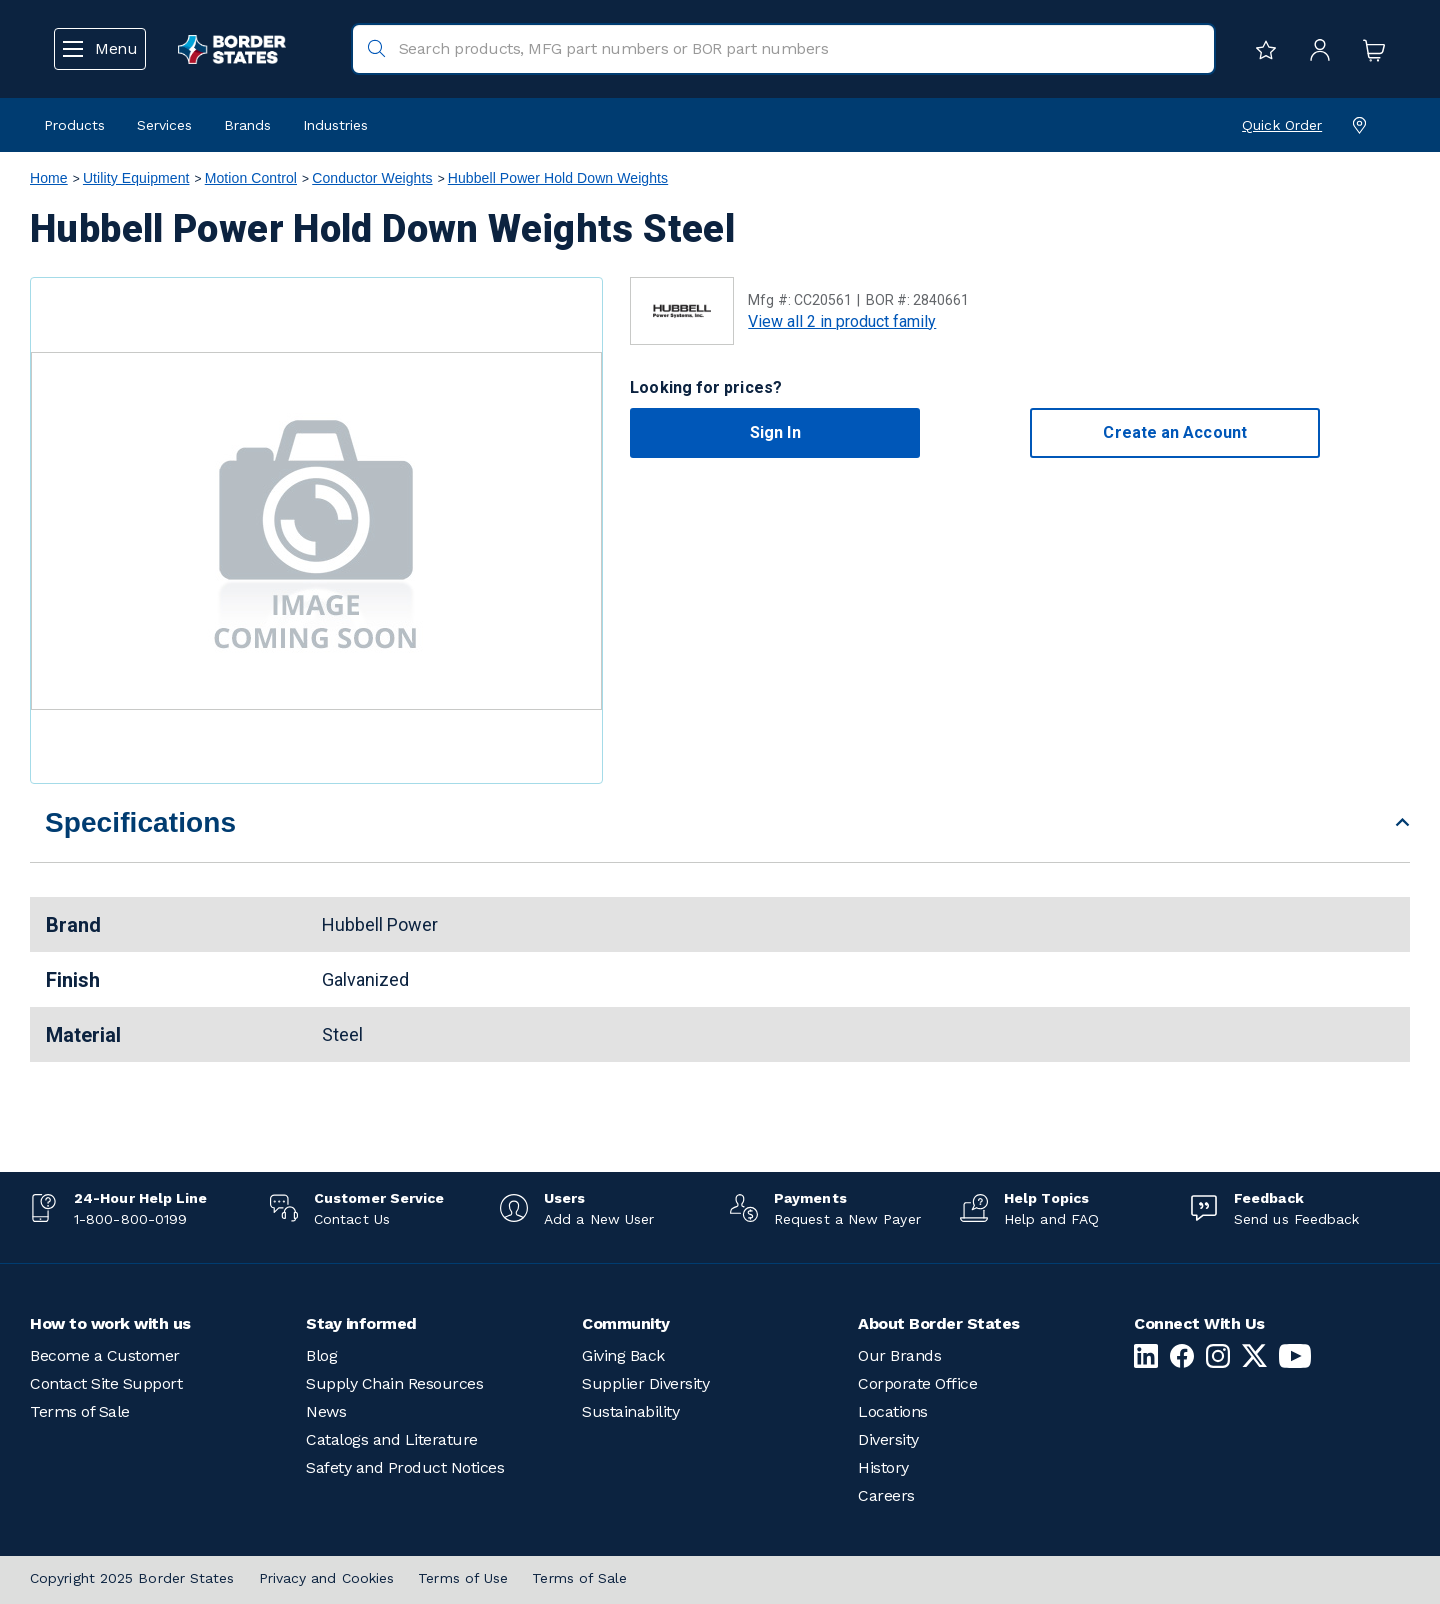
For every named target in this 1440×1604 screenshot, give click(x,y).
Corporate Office (917, 1383)
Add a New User (599, 1219)
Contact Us (352, 1219)
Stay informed (361, 1323)
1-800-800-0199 (130, 1219)
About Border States (939, 1323)
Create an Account (1174, 432)
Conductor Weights (372, 178)
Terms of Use (463, 1578)
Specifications (140, 822)
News (326, 1411)
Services (164, 125)
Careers (886, 1495)
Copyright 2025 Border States (132, 1578)
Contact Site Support (106, 1383)
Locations (893, 1411)
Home (49, 178)
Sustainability (630, 1411)
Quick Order (1282, 125)
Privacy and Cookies (327, 1578)
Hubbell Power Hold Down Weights (558, 178)
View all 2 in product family (842, 321)
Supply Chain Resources (394, 1383)
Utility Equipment (136, 178)
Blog (321, 1355)
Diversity (888, 1439)
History (883, 1467)
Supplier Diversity (645, 1383)
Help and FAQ (1051, 1219)
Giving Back (623, 1355)
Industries (335, 125)
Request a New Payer (847, 1219)
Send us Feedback (1296, 1219)
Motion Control (251, 178)
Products (74, 125)
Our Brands (899, 1355)
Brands (247, 125)
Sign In (775, 432)
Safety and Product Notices (405, 1467)
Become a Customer (105, 1355)
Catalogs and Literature (392, 1439)
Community (626, 1323)
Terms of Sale (80, 1411)
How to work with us (110, 1323)
